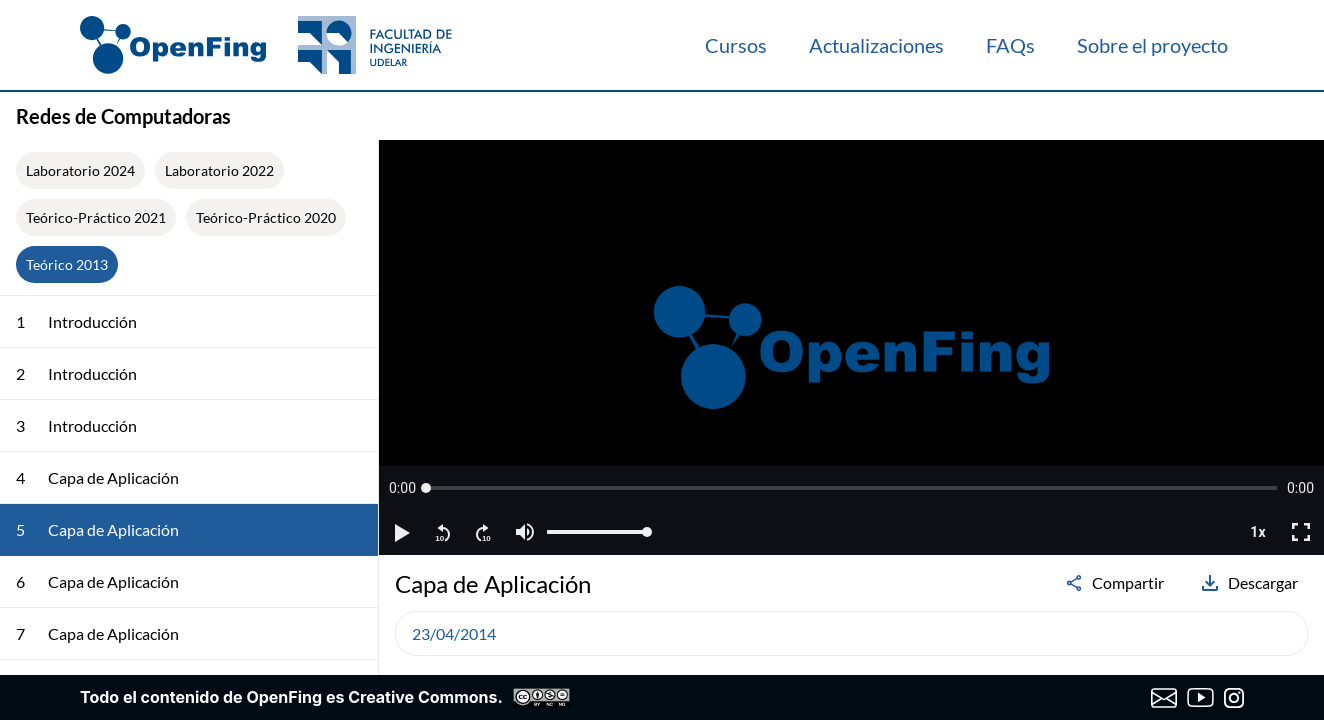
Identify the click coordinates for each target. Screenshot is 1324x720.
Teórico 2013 (67, 264)
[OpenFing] (266, 45)
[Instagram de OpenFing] (1234, 698)
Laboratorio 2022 (219, 170)
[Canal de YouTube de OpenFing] (1200, 698)
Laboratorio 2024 (80, 170)
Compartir (1114, 583)
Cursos (736, 45)
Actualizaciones (876, 45)
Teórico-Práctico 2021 (96, 217)
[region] (851, 347)
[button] (402, 488)
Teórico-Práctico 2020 (266, 217)
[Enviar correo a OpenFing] (1164, 698)
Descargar (1249, 583)
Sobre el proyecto (1152, 45)
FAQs (1010, 45)
